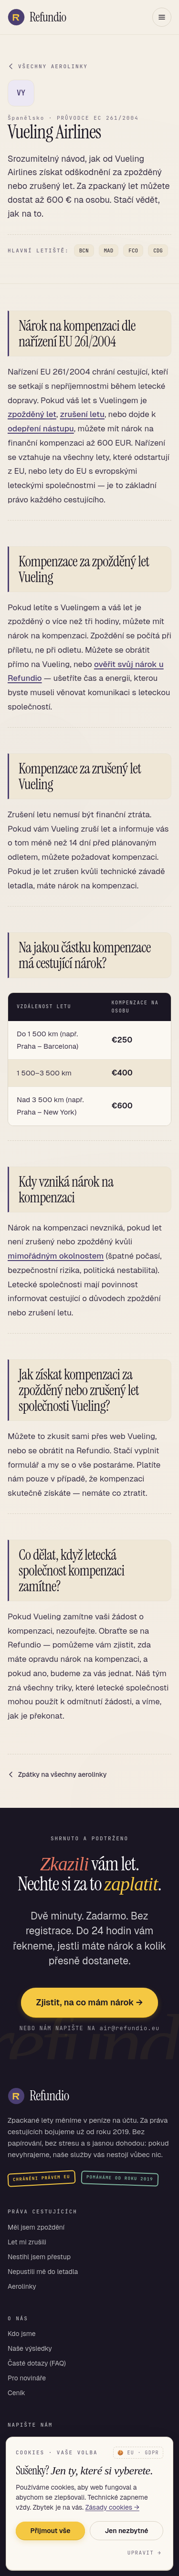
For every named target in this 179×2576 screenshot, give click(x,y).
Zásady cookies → (112, 2507)
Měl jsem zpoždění (36, 2227)
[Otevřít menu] (161, 17)
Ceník (16, 2392)
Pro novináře (27, 2378)
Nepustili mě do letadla (43, 2271)
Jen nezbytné (126, 2530)
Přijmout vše (50, 2530)
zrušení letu (82, 414)
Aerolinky (22, 2286)
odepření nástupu (41, 428)
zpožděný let (32, 414)
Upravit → (144, 2552)
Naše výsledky (30, 2348)
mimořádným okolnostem (56, 1256)
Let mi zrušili (27, 2242)
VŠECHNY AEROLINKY (48, 66)
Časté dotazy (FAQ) (37, 2363)
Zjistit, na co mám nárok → (89, 2002)
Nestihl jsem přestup (39, 2257)
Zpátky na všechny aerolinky (57, 1774)
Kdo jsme (22, 2333)
